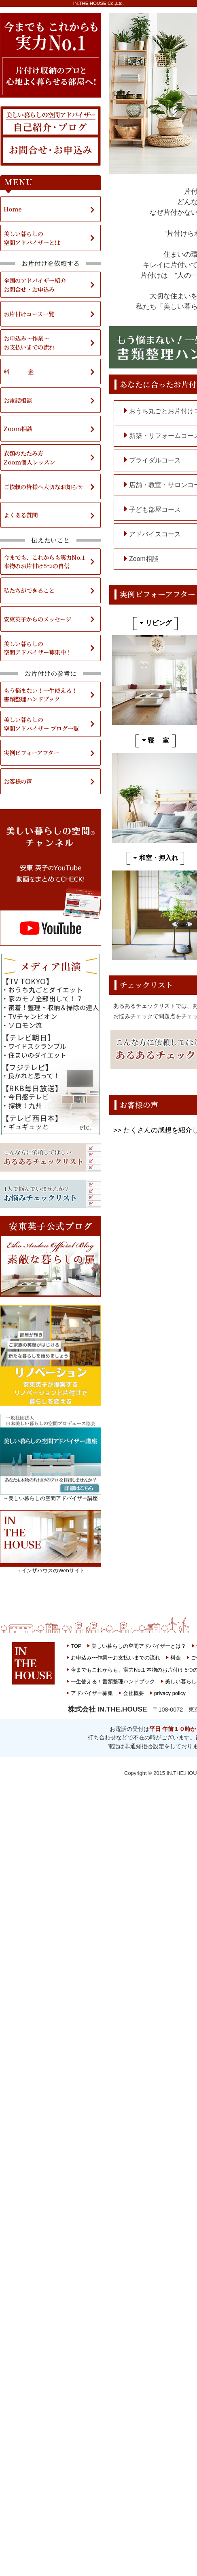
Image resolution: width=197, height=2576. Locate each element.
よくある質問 (21, 515)
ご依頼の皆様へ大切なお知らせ (43, 486)
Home (13, 209)
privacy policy (170, 1693)
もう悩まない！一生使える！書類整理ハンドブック (40, 694)
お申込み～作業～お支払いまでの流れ (29, 342)
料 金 (19, 371)
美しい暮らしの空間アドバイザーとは (32, 238)
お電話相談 (18, 400)
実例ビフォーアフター (31, 752)
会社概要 (133, 1693)
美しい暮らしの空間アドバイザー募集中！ (38, 648)
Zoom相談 (18, 428)
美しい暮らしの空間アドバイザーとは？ (138, 1646)
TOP (76, 1646)
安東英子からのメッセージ (37, 619)
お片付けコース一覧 (29, 314)
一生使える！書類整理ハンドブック (113, 1681)
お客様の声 (18, 781)
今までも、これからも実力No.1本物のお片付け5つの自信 (44, 561)
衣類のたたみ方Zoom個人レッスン (29, 457)
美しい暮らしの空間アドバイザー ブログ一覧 (41, 723)
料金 (175, 1658)
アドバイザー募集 (92, 1693)
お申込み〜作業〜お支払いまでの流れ (115, 1658)
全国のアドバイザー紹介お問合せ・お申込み (35, 284)
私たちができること (29, 590)
